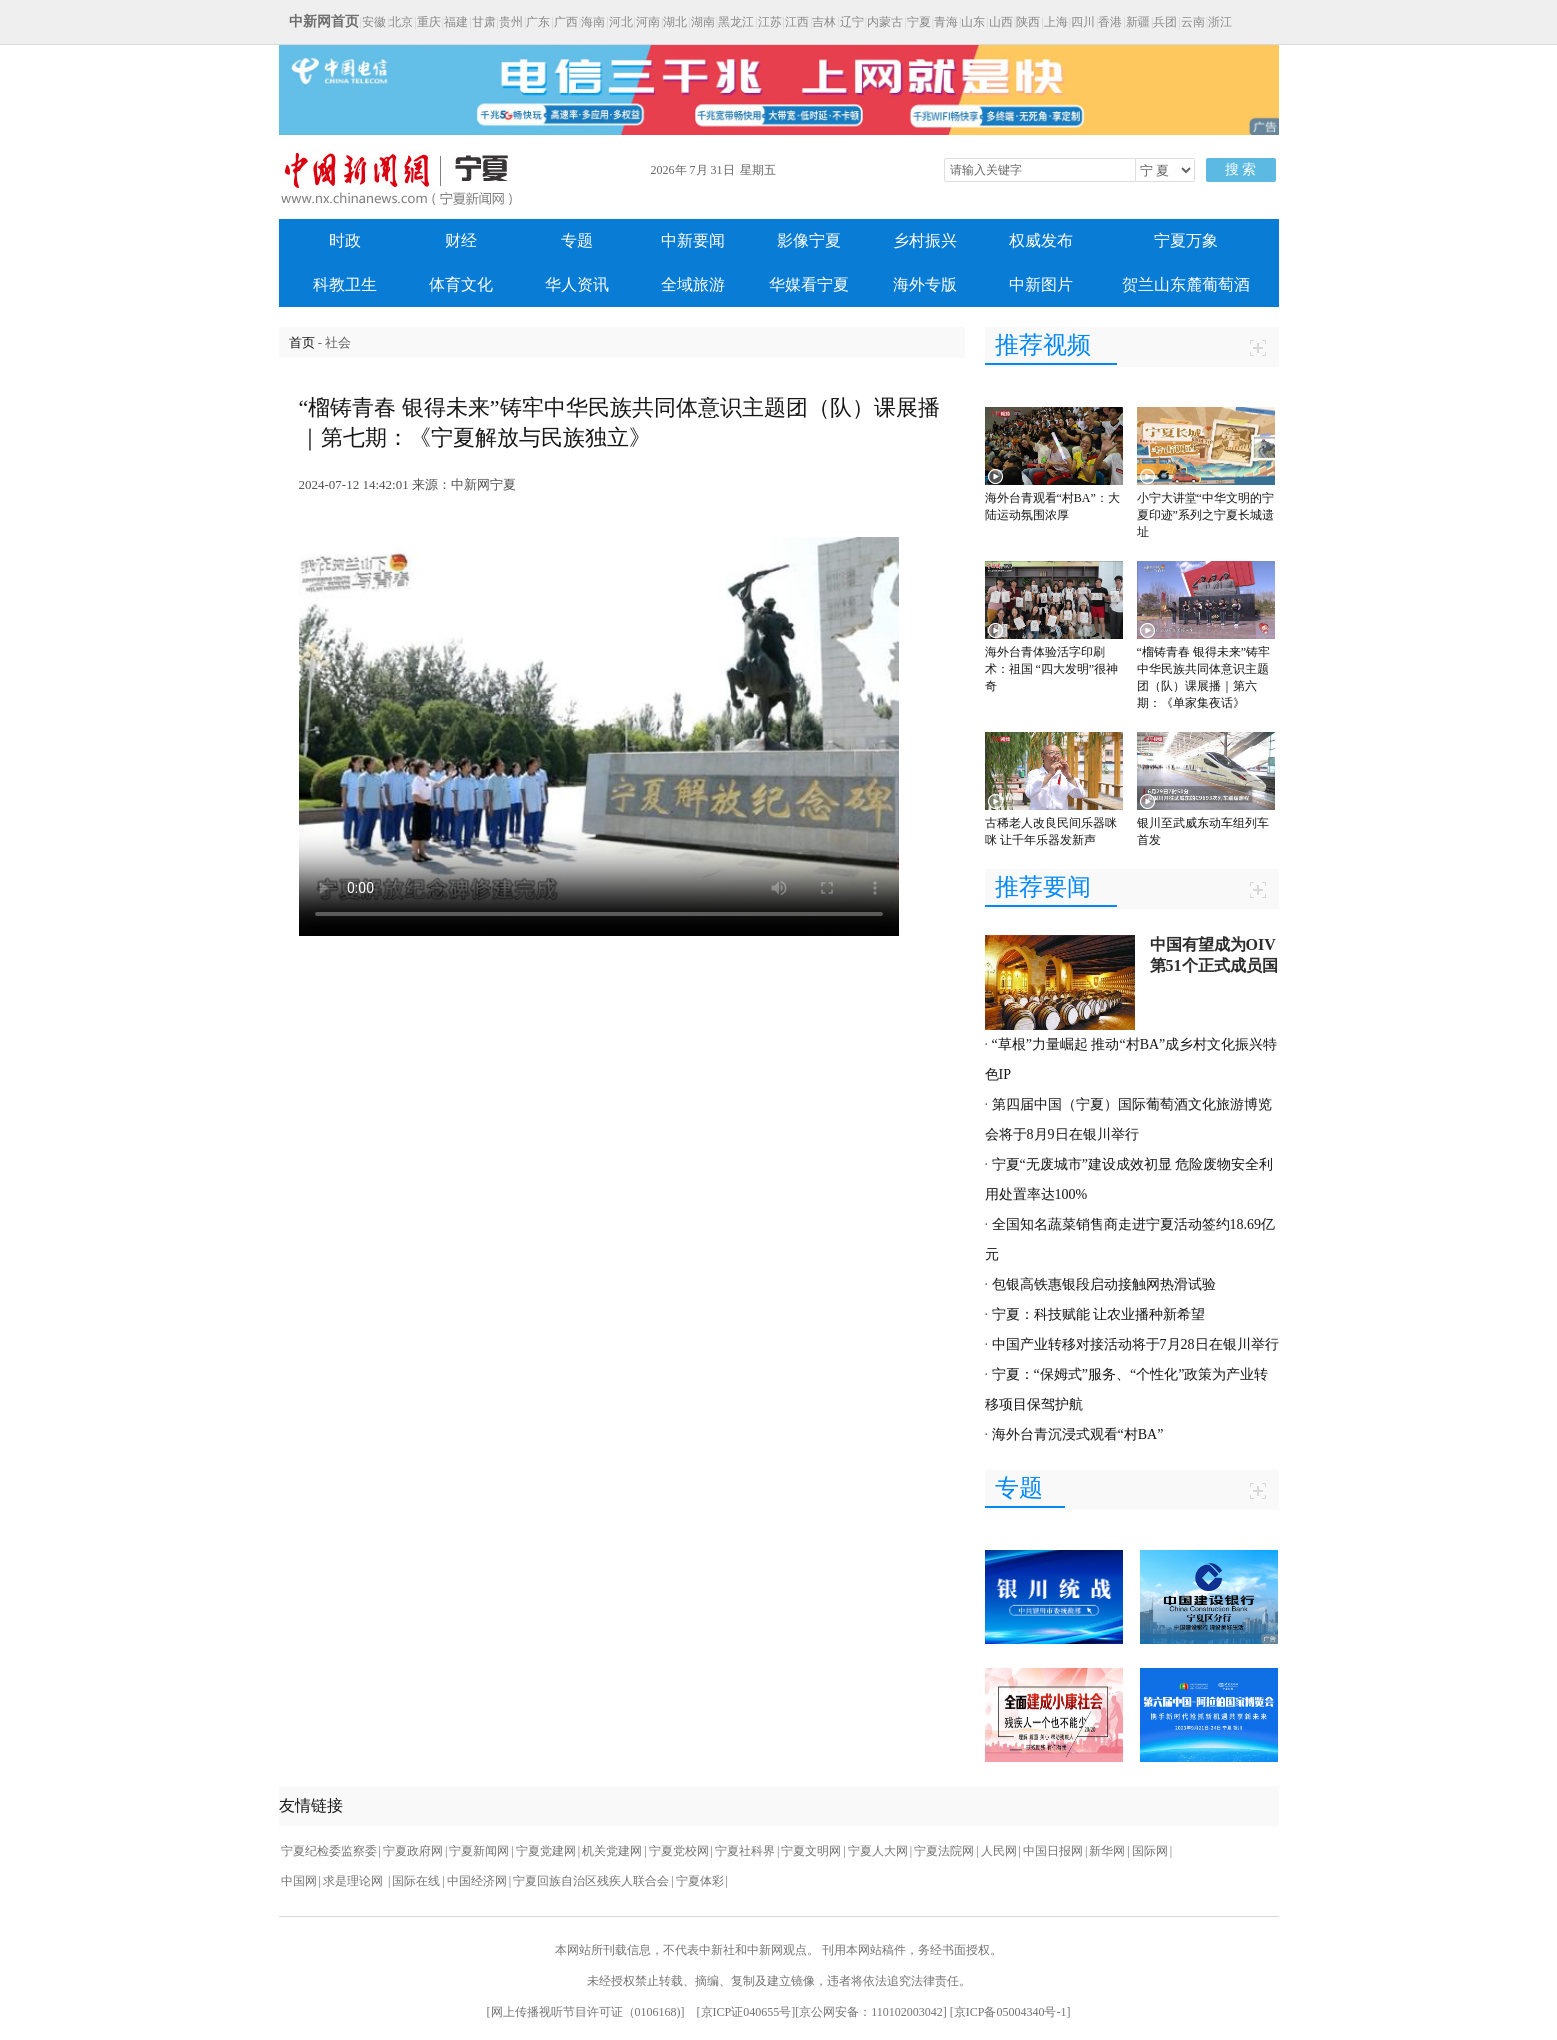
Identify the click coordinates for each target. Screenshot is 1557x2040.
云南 (1193, 22)
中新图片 (1041, 284)
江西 (797, 22)
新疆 (1138, 22)
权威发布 (1041, 240)
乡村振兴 (925, 240)
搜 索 (1241, 169)
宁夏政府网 (413, 1851)
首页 (302, 342)
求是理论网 (354, 1881)
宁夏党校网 (679, 1851)
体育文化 (461, 284)
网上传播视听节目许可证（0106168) (586, 2012)
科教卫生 (345, 284)
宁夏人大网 (878, 1851)
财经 (461, 240)
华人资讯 (577, 284)
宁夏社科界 (745, 1851)
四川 (1083, 22)
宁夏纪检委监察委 (329, 1851)
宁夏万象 (1186, 240)
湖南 (703, 22)
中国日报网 (1053, 1851)
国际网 (1150, 1851)
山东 (973, 22)
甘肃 (484, 22)
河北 (621, 22)
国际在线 (416, 1881)
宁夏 (919, 22)
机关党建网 (612, 1851)
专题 (577, 240)
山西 (1001, 22)
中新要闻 (693, 240)
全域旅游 (693, 284)
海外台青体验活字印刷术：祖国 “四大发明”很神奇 (1052, 669)
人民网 (999, 1851)
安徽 (374, 22)
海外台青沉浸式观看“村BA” (1078, 1434)
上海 (1056, 22)
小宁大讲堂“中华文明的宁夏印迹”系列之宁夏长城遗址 (1205, 515)
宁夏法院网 (944, 1851)
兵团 (1165, 22)
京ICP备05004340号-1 (1010, 2012)
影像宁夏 (809, 240)
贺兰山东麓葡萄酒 (1186, 284)
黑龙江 (736, 22)
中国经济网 (477, 1881)
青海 (946, 22)
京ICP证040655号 (746, 2012)
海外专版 (925, 284)
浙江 (1220, 22)
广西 (566, 22)
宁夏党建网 (546, 1851)
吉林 (824, 22)
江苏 (770, 22)
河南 (648, 22)
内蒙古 (885, 22)
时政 (345, 240)
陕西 (1028, 22)
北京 (401, 22)
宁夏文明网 (811, 1851)
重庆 (429, 22)
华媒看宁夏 (809, 284)
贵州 (511, 22)
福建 (456, 22)
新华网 (1107, 1851)
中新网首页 (324, 21)
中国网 (299, 1881)
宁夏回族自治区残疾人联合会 (591, 1881)
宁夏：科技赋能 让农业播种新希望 (1099, 1314)
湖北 (675, 22)
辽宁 (852, 22)
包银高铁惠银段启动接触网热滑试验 (1104, 1284)
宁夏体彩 (700, 1881)
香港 (1110, 22)
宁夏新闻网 (479, 1851)
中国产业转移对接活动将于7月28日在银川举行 (1135, 1344)
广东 (538, 22)
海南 (593, 22)
